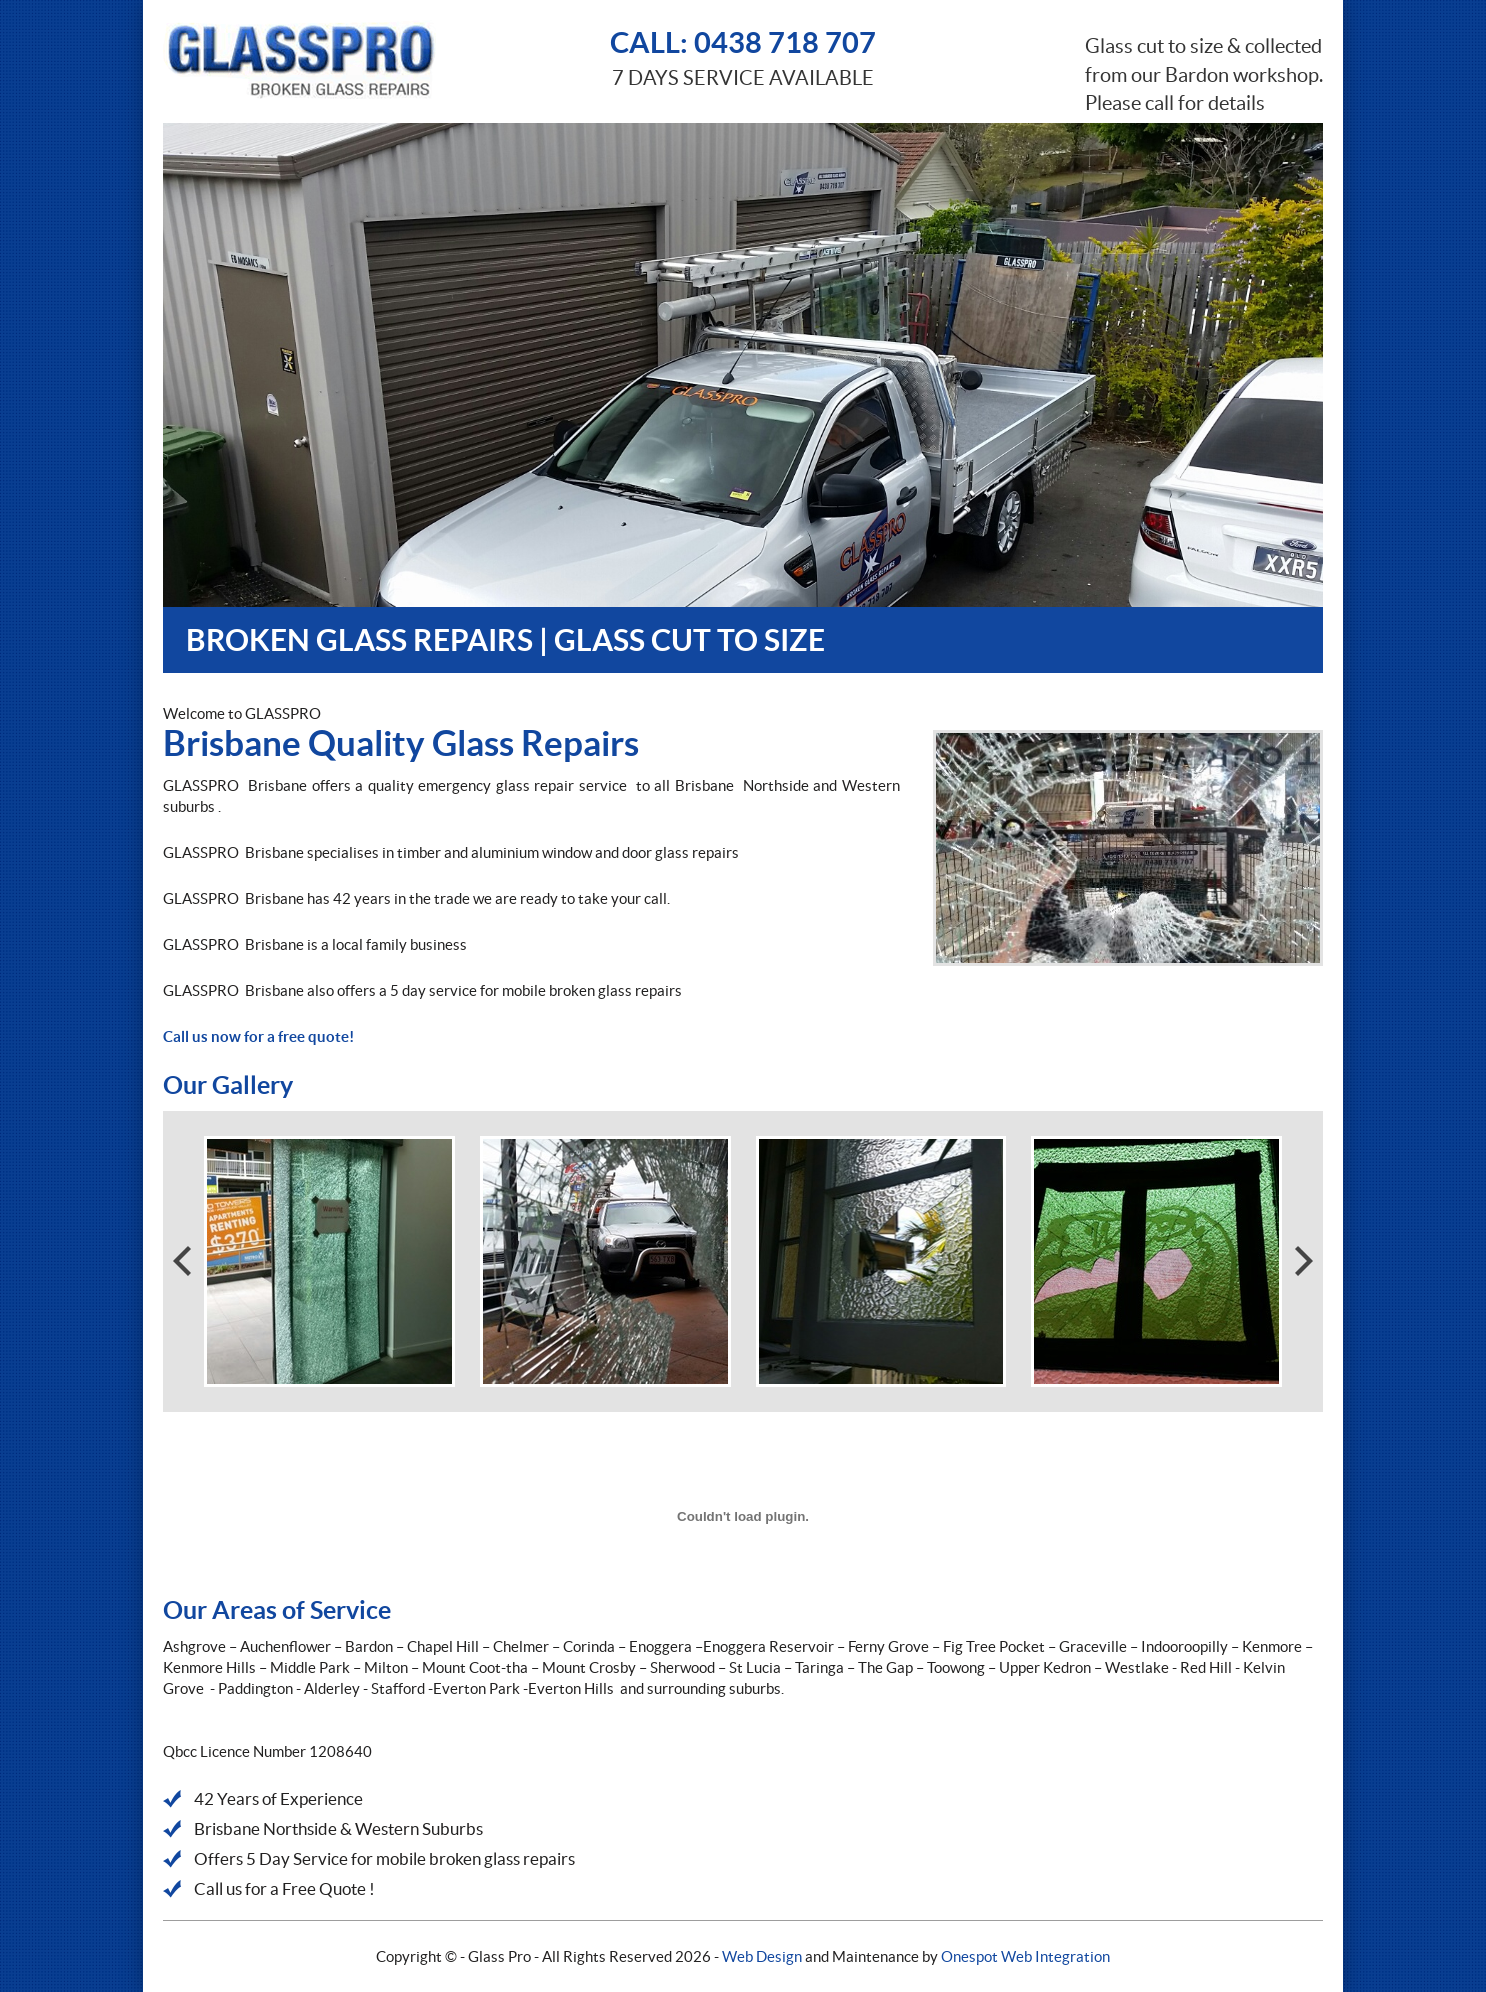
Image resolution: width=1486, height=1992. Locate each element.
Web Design (762, 1956)
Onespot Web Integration (1025, 1956)
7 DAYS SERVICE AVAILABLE (743, 56)
